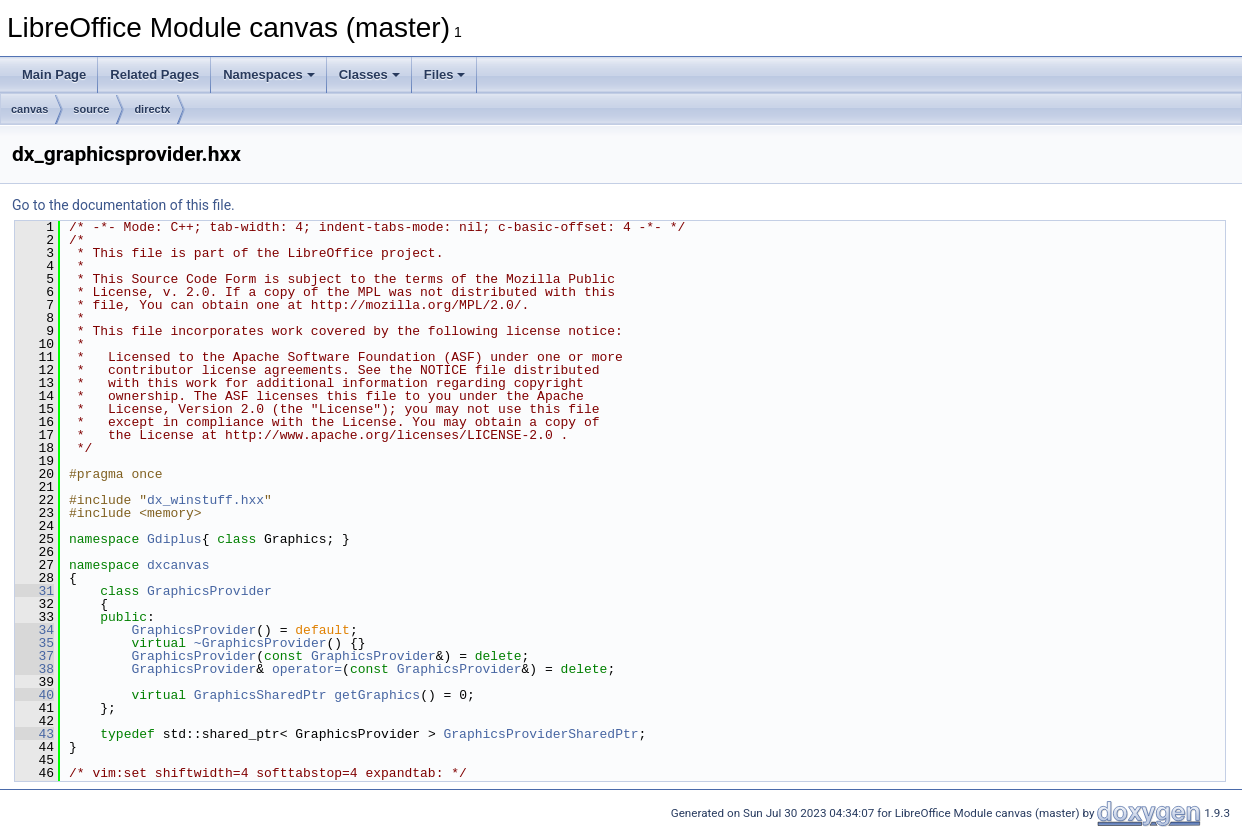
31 (34, 591)
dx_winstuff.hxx (205, 500)
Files (445, 74)
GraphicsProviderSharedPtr (540, 734)
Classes (369, 74)
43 (34, 734)
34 (34, 630)
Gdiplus (174, 539)
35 (34, 643)
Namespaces (269, 74)
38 (34, 669)
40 (34, 695)
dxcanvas (178, 565)
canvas (29, 109)
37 (34, 656)
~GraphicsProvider (260, 643)
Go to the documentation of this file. (123, 205)
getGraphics (377, 695)
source (91, 109)
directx (152, 109)
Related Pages (154, 74)
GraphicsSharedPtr (260, 695)
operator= (307, 669)
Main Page (54, 74)
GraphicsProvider (209, 591)
